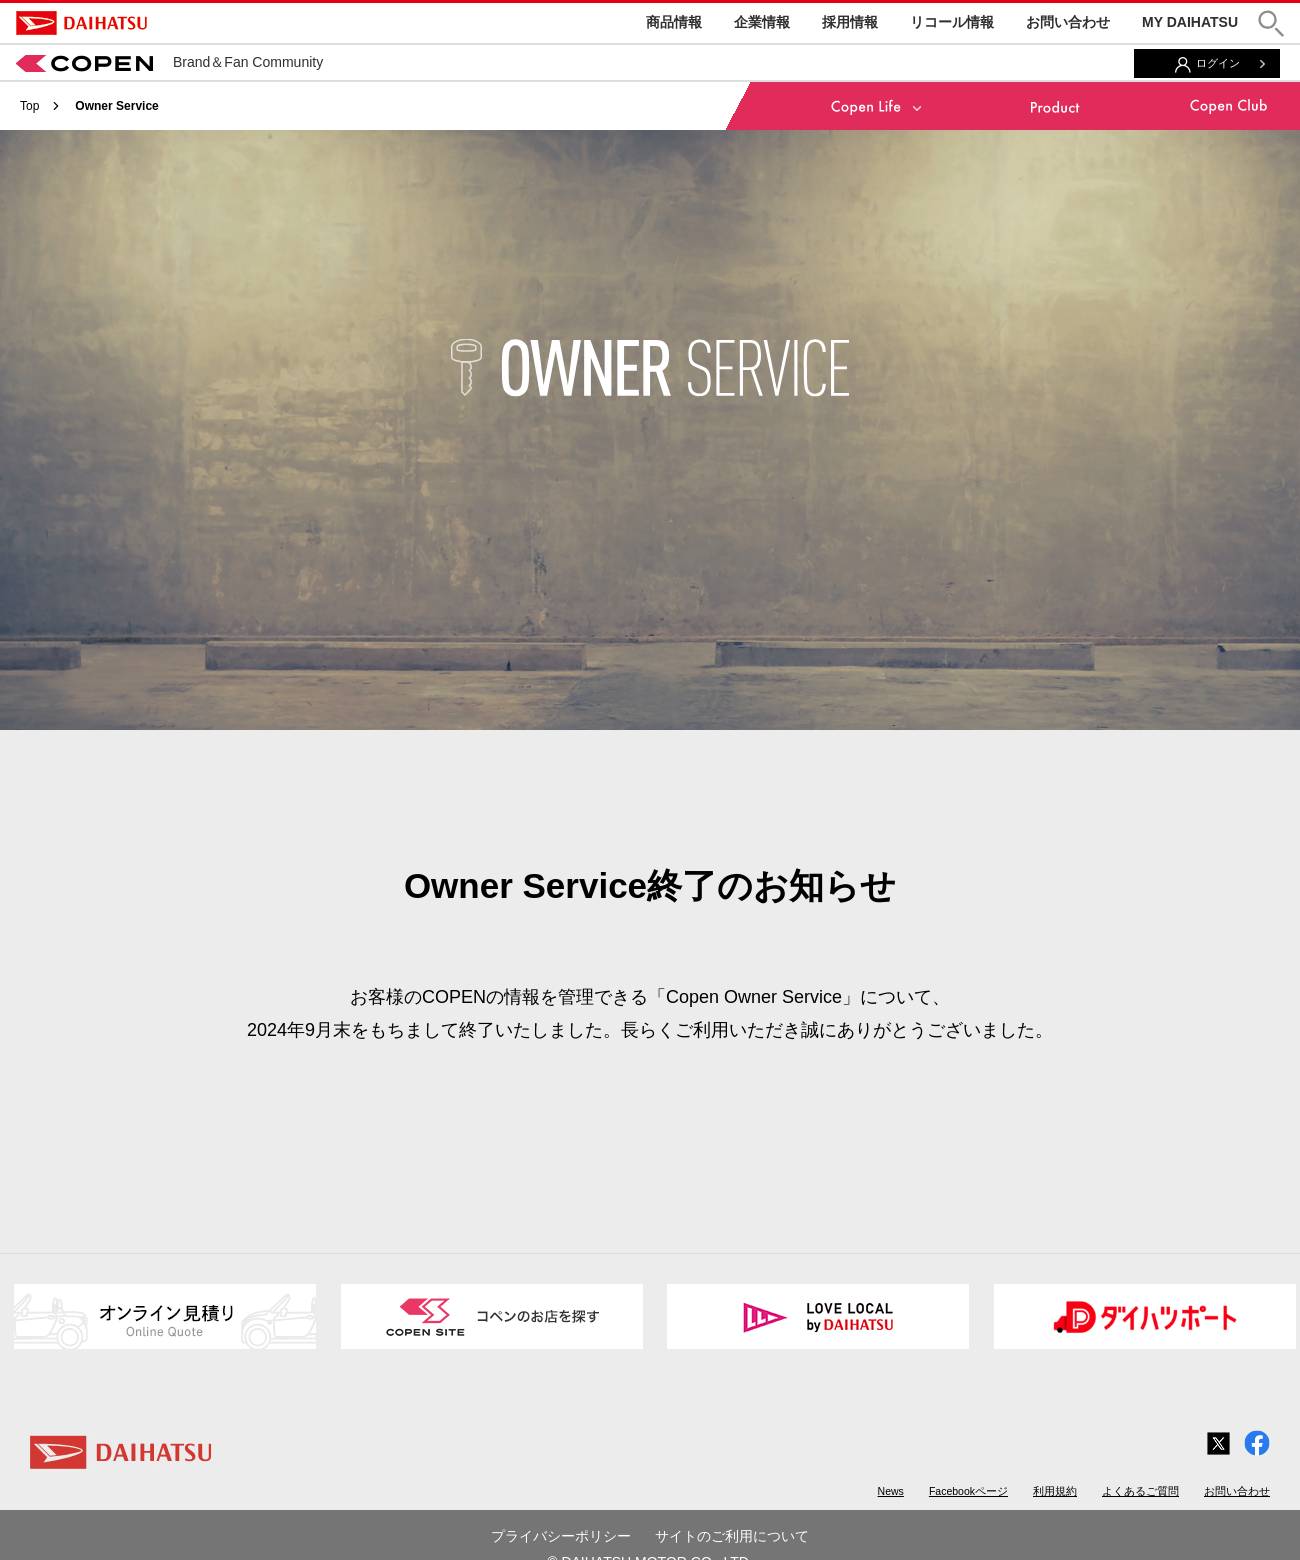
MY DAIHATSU (1190, 22)
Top (29, 106)
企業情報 (762, 22)
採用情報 (850, 22)
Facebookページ (968, 1491)
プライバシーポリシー (561, 1536)
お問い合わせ (1068, 22)
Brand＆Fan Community (169, 62)
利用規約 (1055, 1491)
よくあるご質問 (1140, 1491)
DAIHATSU (81, 23)
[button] (1271, 23)
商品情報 (674, 22)
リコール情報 (952, 22)
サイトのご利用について (732, 1536)
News (891, 1491)
